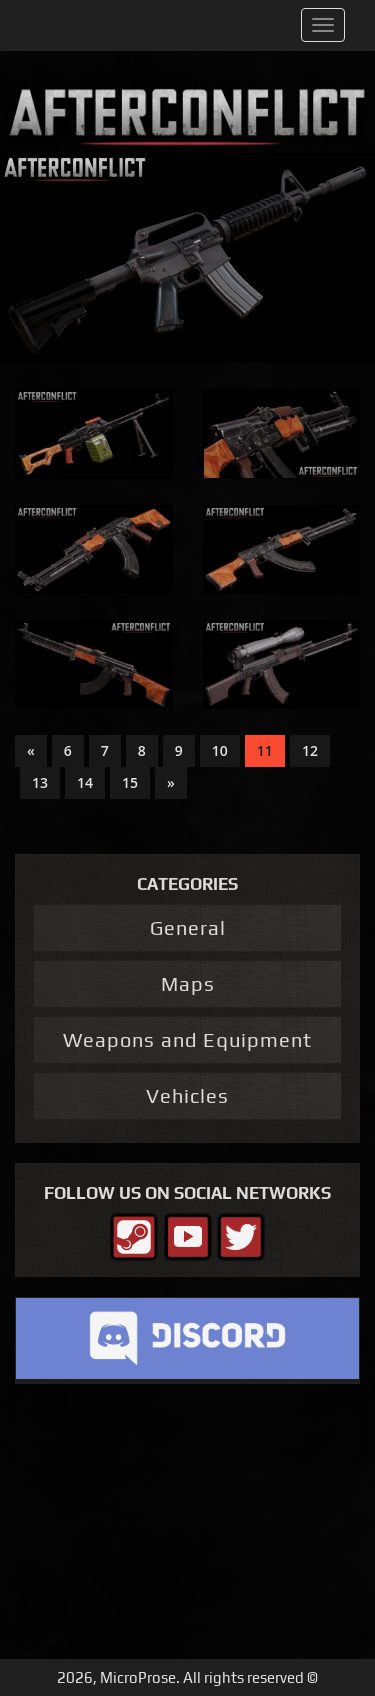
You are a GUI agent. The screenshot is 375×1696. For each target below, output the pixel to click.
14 (85, 782)
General (188, 927)
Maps (188, 983)
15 (130, 782)
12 (310, 750)
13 (40, 782)
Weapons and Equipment (187, 1039)
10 (220, 750)
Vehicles (187, 1095)
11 (265, 750)
